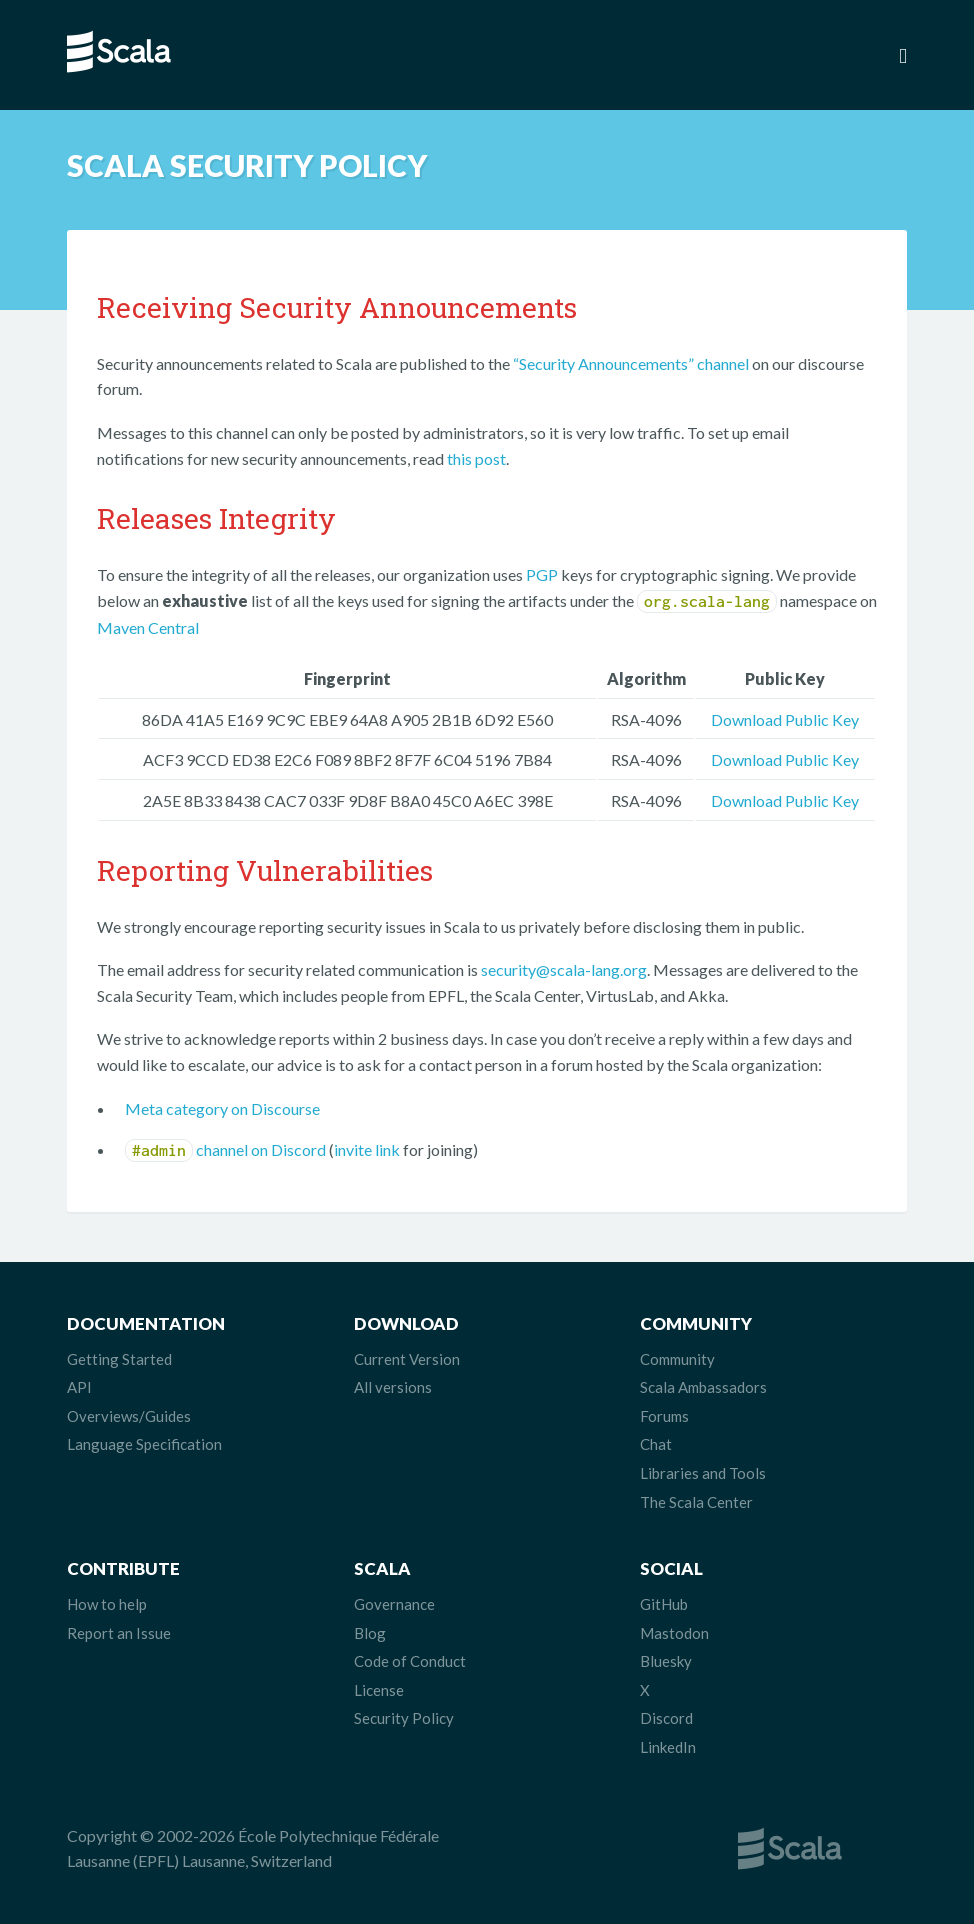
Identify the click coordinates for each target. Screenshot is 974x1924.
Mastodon (674, 1633)
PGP (542, 574)
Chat (656, 1444)
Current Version (407, 1359)
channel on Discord (225, 1149)
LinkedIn (668, 1747)
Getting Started (119, 1359)
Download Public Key (785, 719)
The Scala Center (696, 1502)
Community (677, 1359)
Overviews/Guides (129, 1416)
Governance (394, 1604)
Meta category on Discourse (222, 1108)
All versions (393, 1387)
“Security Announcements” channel (631, 363)
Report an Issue (119, 1633)
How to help (107, 1604)
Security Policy (404, 1718)
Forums (664, 1416)
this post (476, 458)
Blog (370, 1633)
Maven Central (148, 627)
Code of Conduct (410, 1661)
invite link (367, 1149)
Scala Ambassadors (703, 1387)
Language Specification (144, 1444)
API (79, 1387)
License (379, 1690)
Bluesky (666, 1661)
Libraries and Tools (703, 1473)
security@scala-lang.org (564, 969)
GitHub (664, 1604)
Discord (666, 1718)
